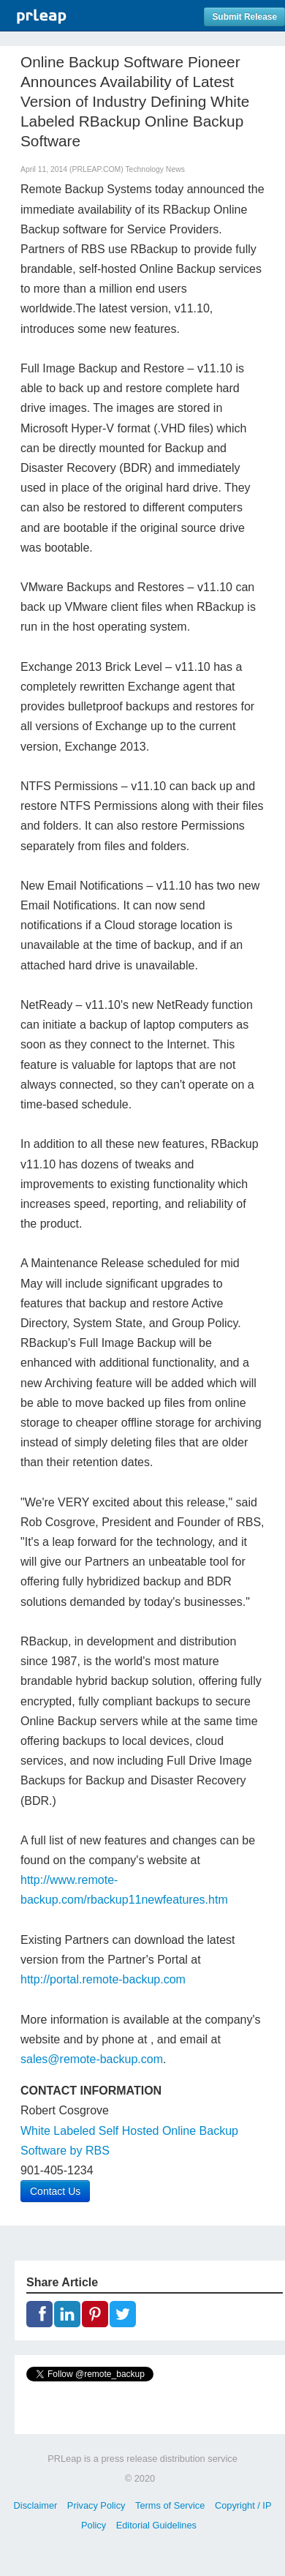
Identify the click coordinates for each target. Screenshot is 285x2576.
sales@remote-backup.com (91, 2059)
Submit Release (244, 17)
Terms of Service (170, 2505)
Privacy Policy (96, 2505)
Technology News (154, 169)
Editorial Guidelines (156, 2525)
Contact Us (55, 2191)
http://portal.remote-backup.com (103, 1979)
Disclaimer (36, 2505)
